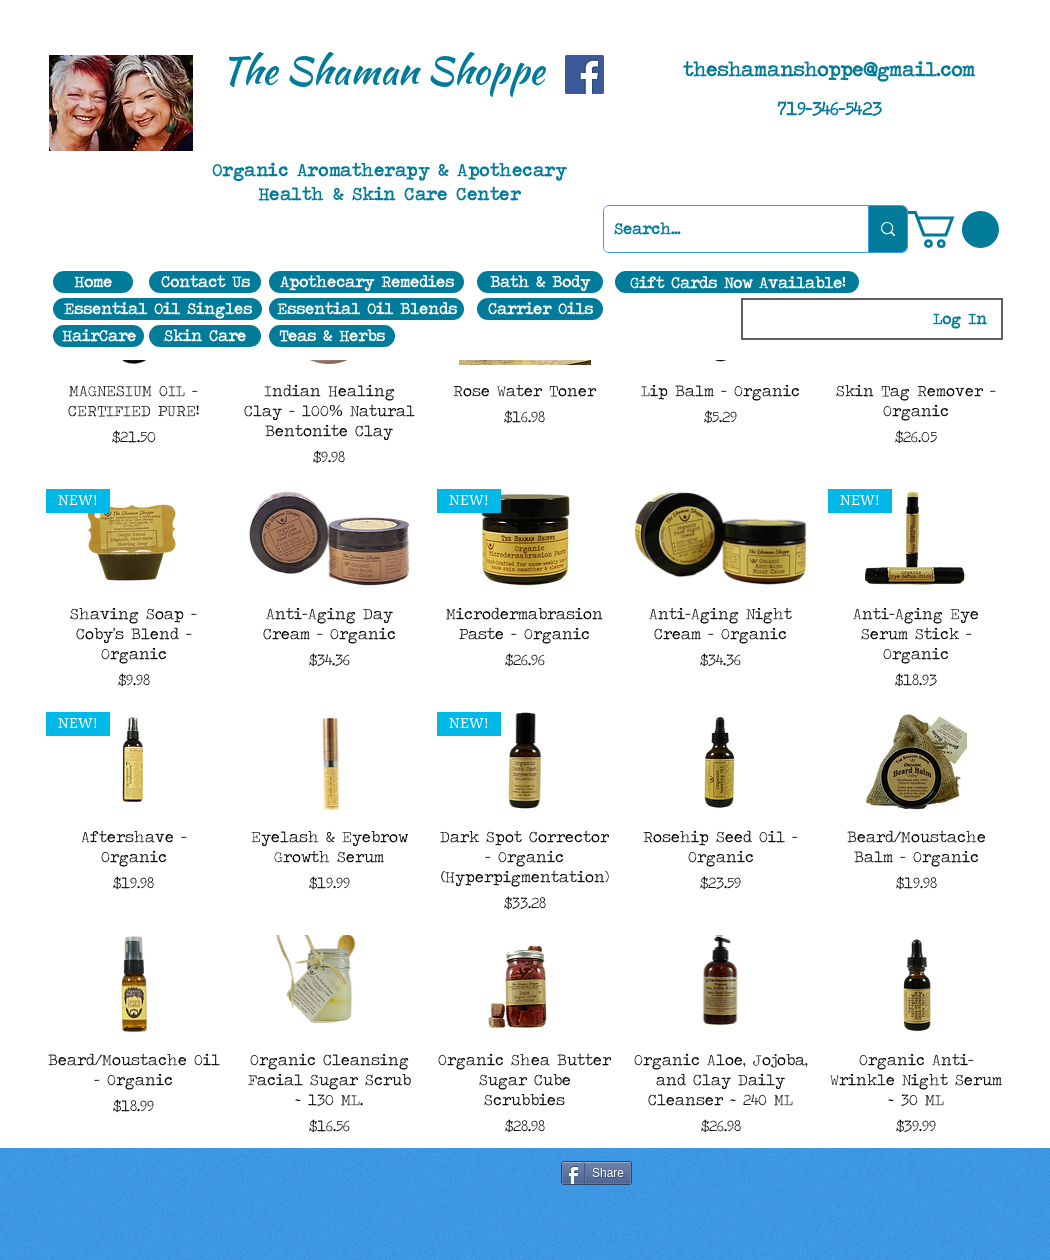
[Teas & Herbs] (332, 336)
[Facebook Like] (334, 1175)
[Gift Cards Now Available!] (737, 282)
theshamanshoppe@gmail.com (829, 69)
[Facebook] (584, 74)
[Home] (93, 282)
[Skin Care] (205, 336)
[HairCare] (98, 336)
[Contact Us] (205, 282)
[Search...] (720, 229)
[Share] (596, 1173)
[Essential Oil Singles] (157, 309)
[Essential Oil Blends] (366, 309)
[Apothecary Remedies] (366, 282)
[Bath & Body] (540, 282)
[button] (953, 229)
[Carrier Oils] (540, 309)
